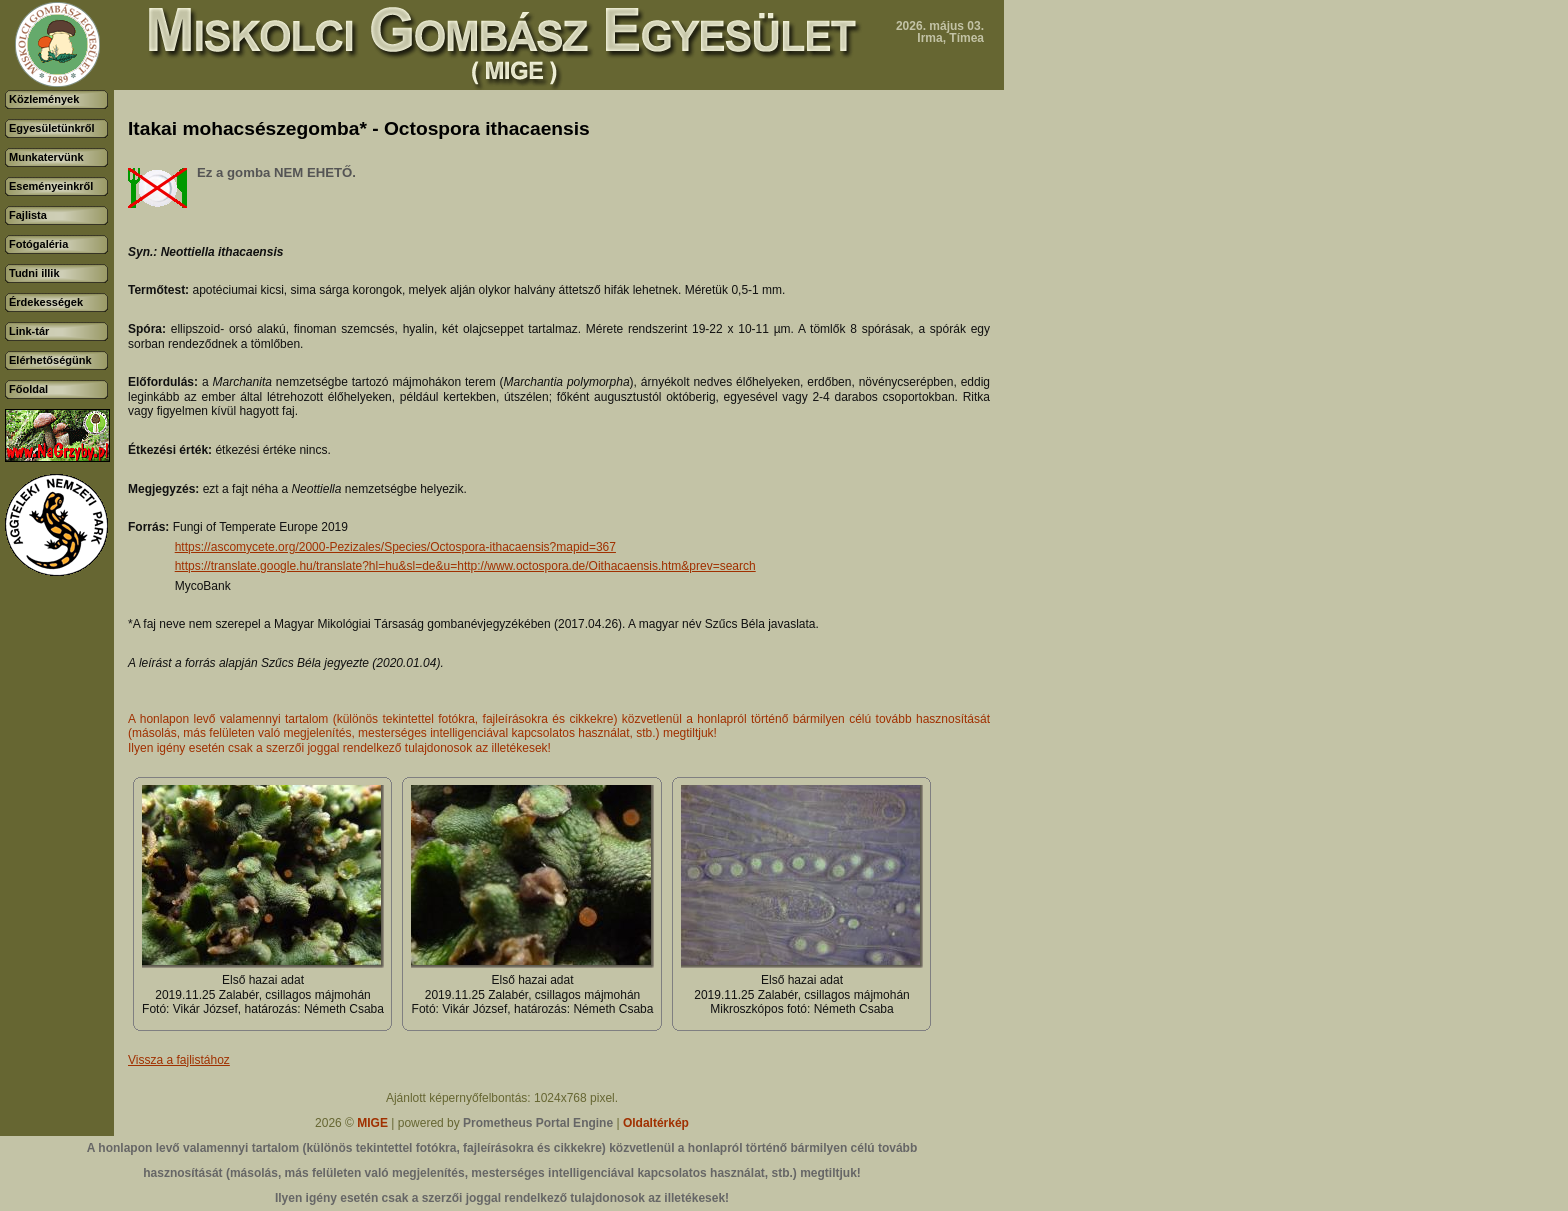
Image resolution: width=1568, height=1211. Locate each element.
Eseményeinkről (51, 186)
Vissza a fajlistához (179, 1060)
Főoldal (28, 389)
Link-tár (29, 331)
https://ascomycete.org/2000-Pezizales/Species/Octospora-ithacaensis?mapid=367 (395, 547)
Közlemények (44, 99)
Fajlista (28, 215)
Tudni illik (34, 273)
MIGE (372, 1123)
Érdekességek (46, 302)
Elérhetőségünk (50, 360)
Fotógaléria (38, 244)
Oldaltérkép (656, 1123)
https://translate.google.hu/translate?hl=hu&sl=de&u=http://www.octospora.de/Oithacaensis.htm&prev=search (465, 566)
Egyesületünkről (52, 128)
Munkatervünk (46, 157)
